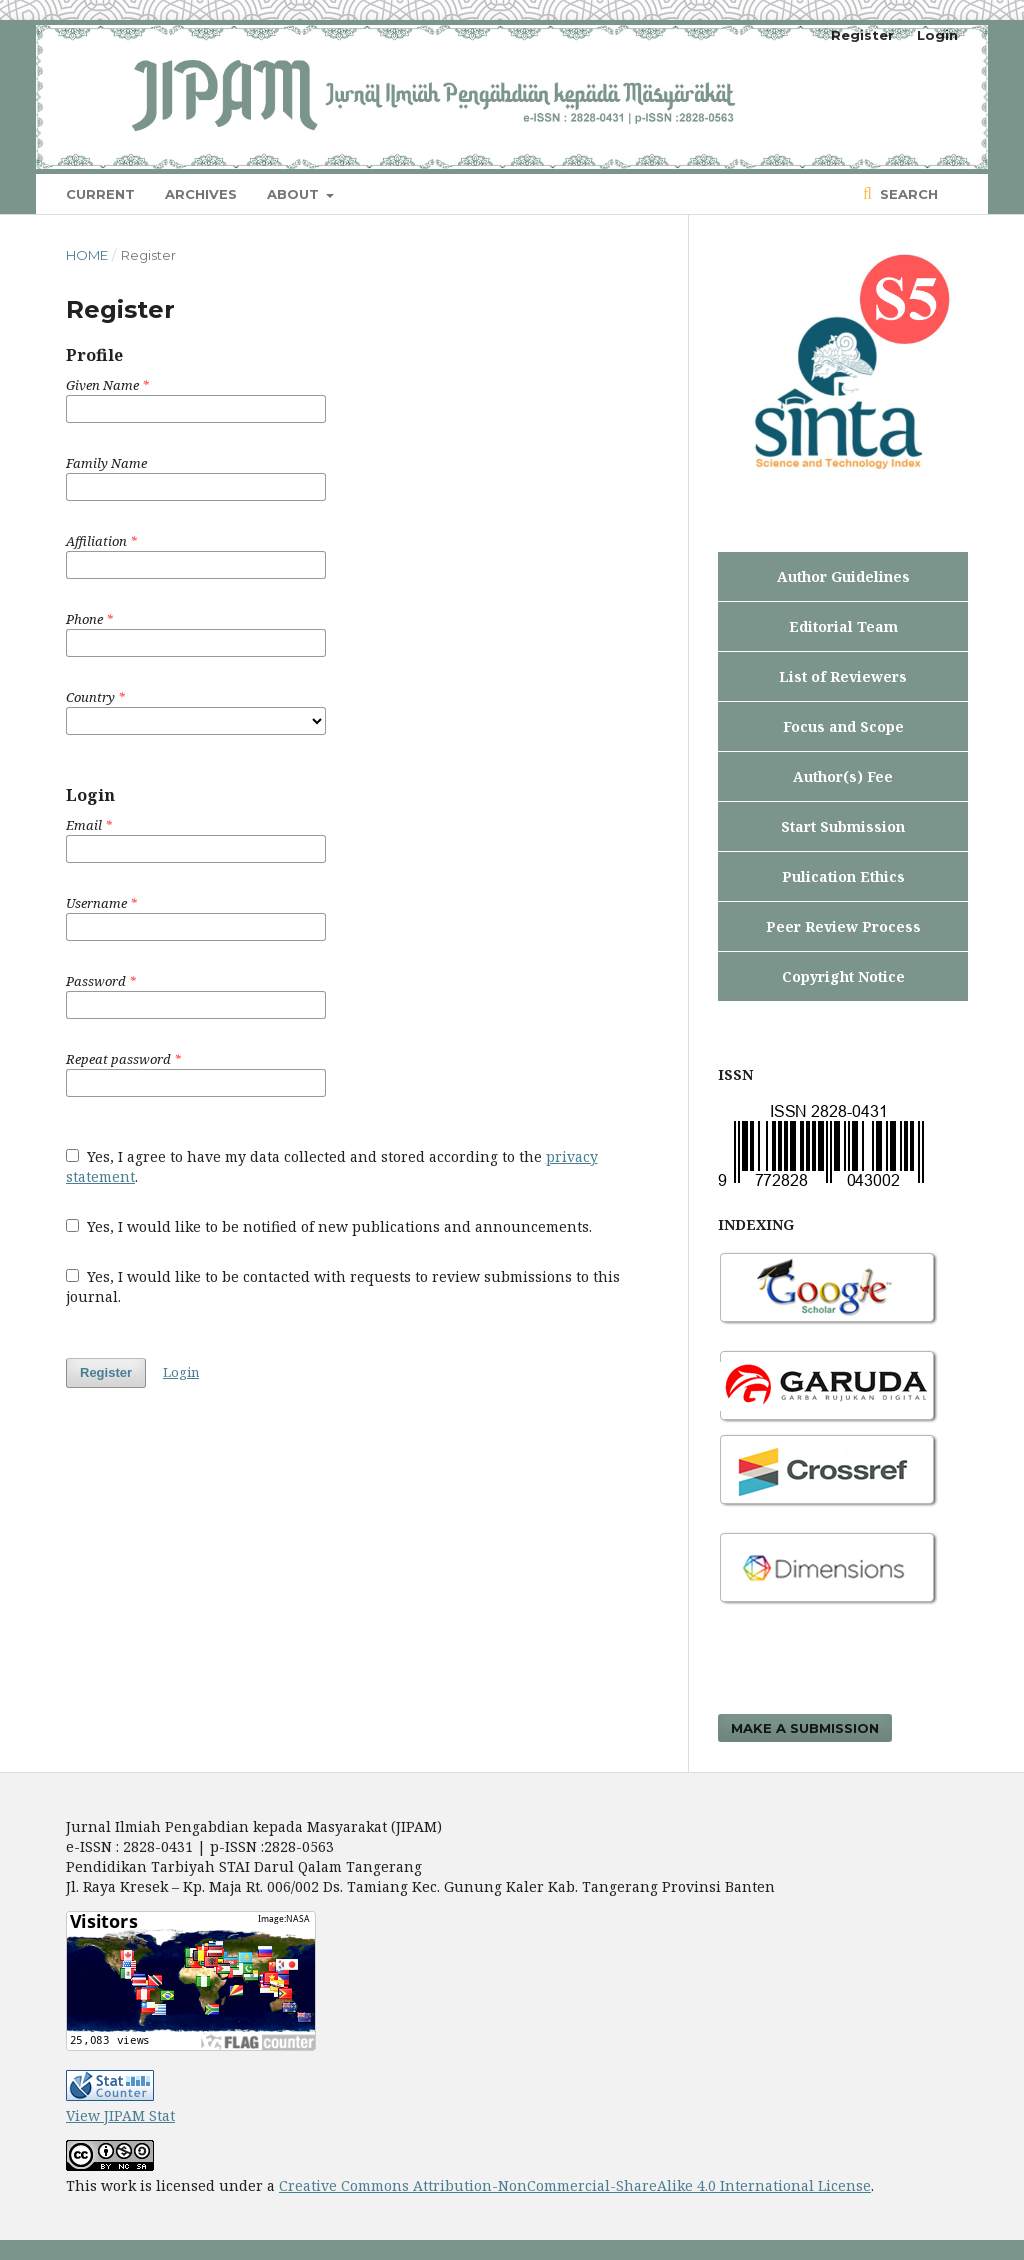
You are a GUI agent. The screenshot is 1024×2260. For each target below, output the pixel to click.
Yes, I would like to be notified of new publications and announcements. (329, 1226)
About (295, 194)
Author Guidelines (843, 576)
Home (87, 255)
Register (862, 35)
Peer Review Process (843, 926)
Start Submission (843, 826)
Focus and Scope (843, 726)
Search (907, 194)
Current (100, 194)
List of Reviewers (843, 676)
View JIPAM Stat (120, 2115)
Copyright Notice (843, 976)
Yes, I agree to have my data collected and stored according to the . (332, 1166)
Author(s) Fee (843, 776)
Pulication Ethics (843, 876)
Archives (201, 194)
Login (937, 35)
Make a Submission (805, 1728)
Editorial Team (843, 626)
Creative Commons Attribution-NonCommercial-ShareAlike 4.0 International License (575, 2185)
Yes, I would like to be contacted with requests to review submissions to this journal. (343, 1286)
